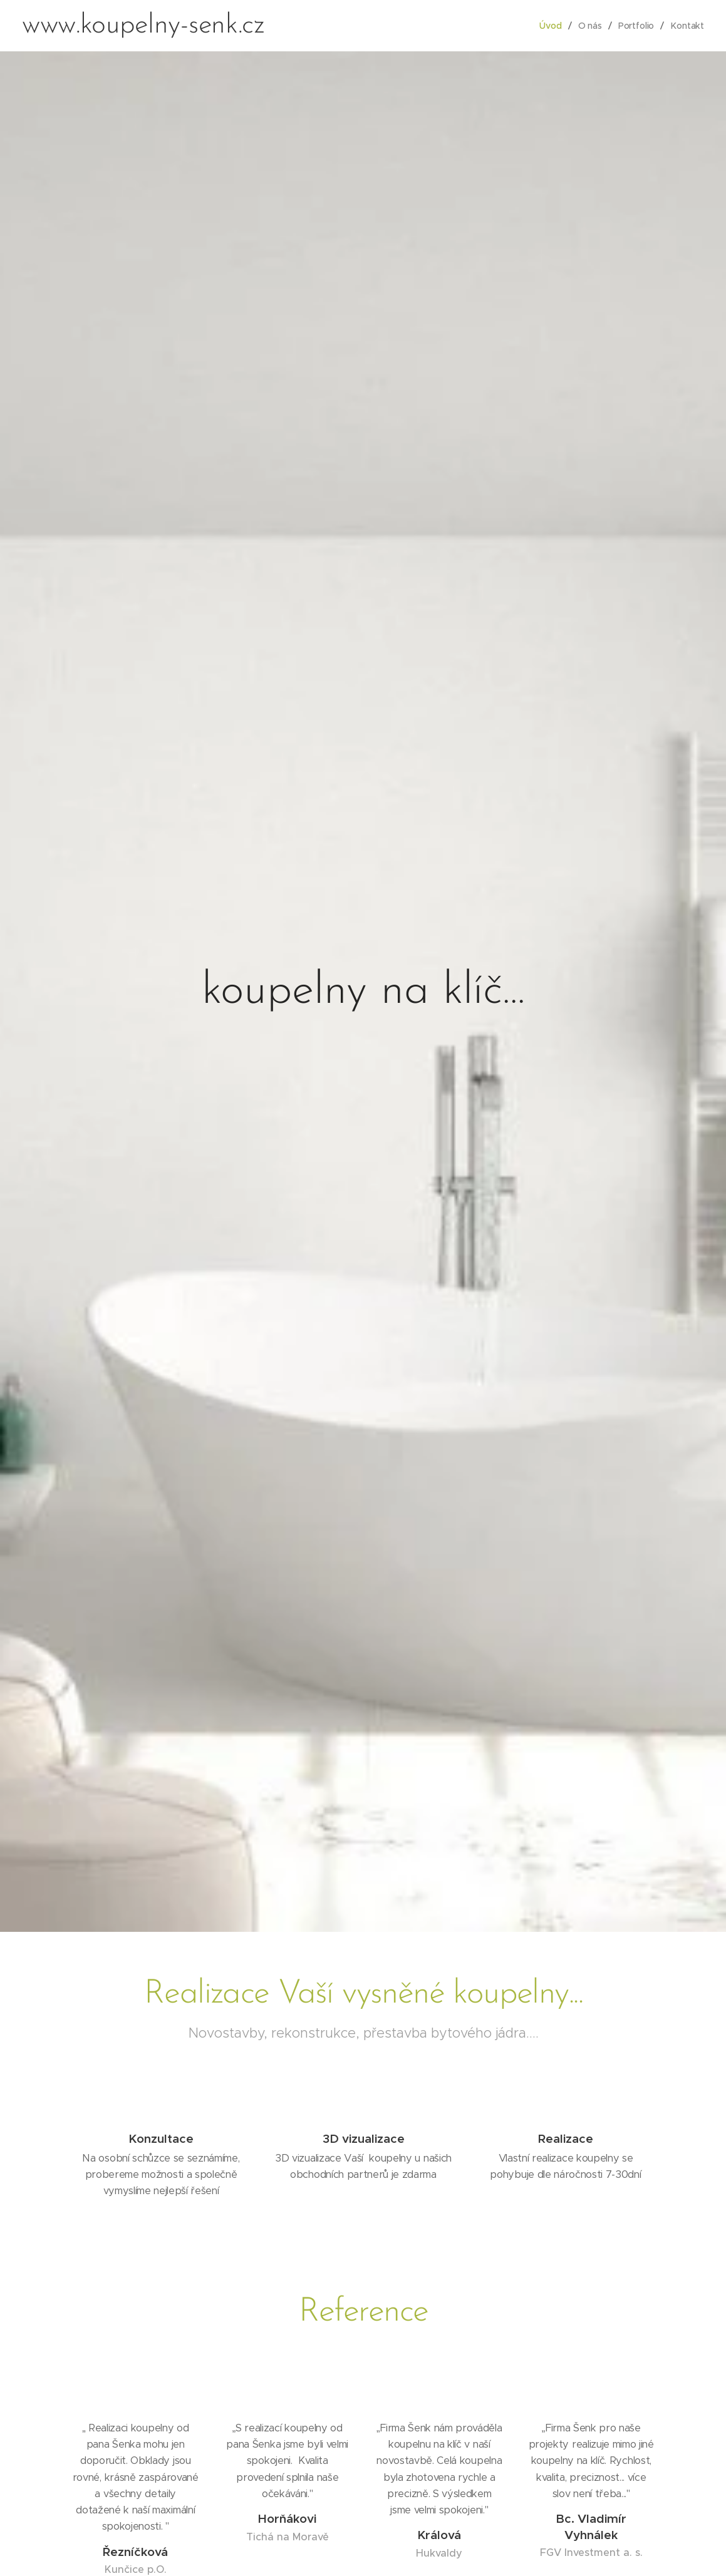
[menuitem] (553, 25)
